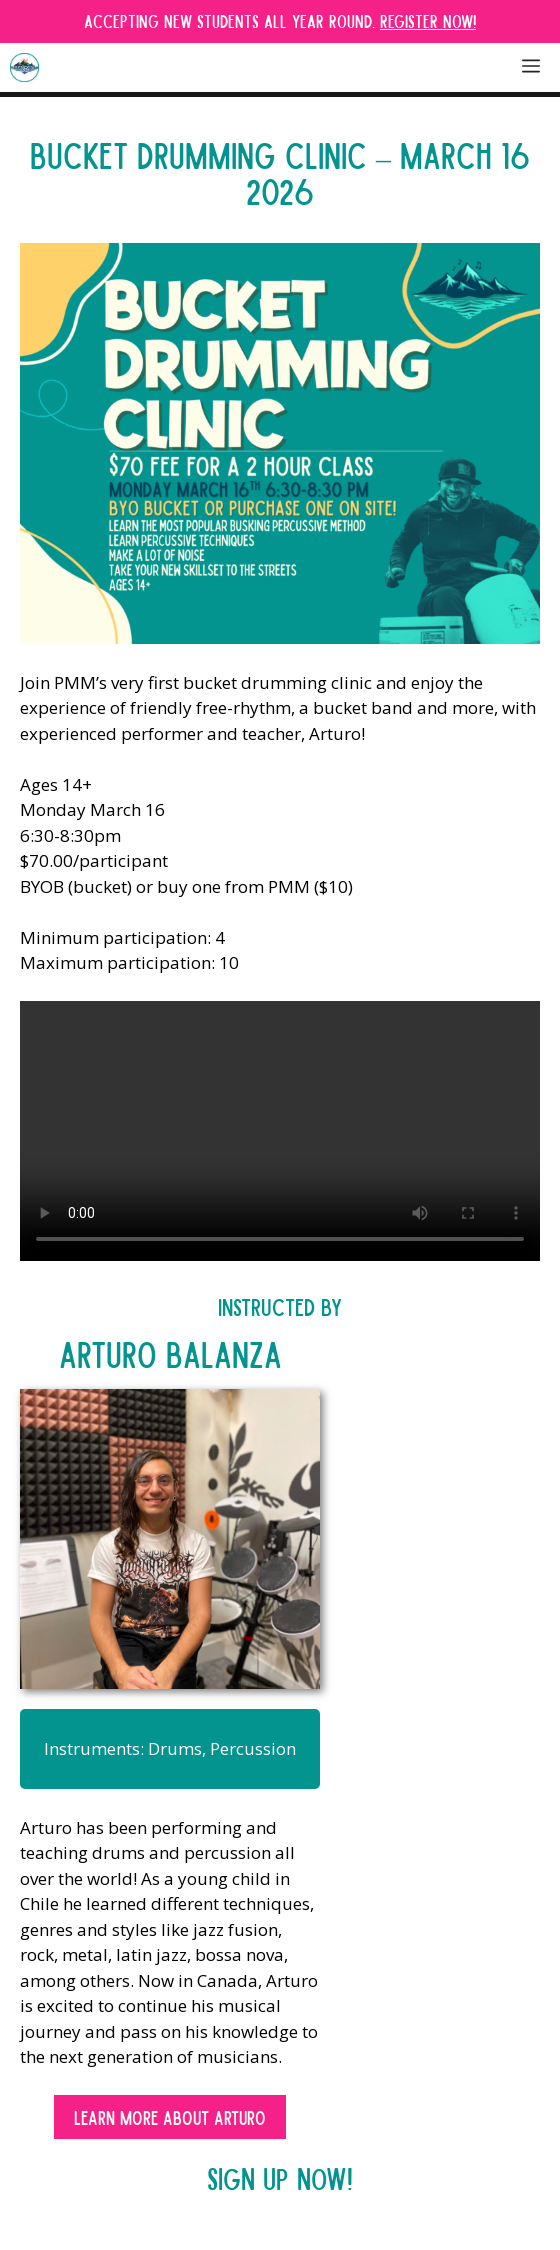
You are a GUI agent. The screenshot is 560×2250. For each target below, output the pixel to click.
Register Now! (428, 20)
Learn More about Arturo (170, 2117)
